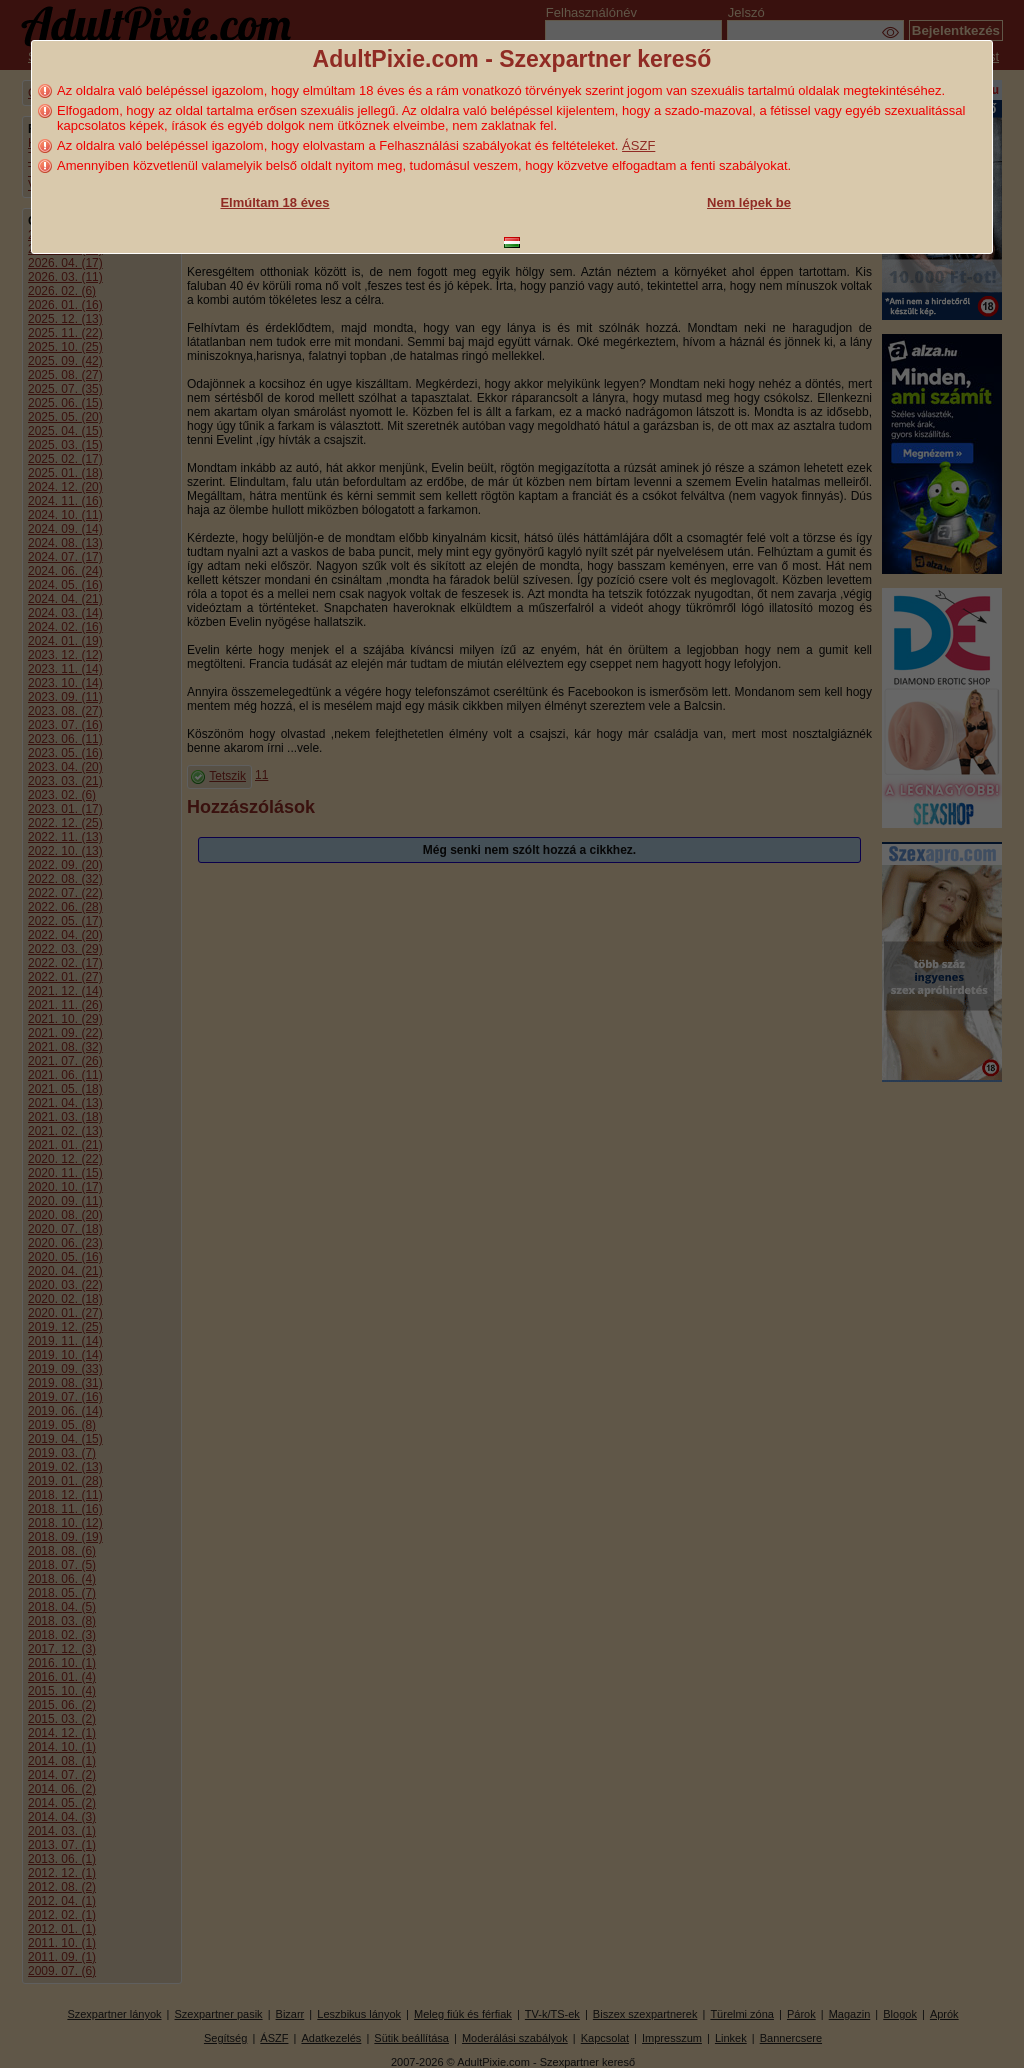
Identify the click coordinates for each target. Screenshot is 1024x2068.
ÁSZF (638, 145)
